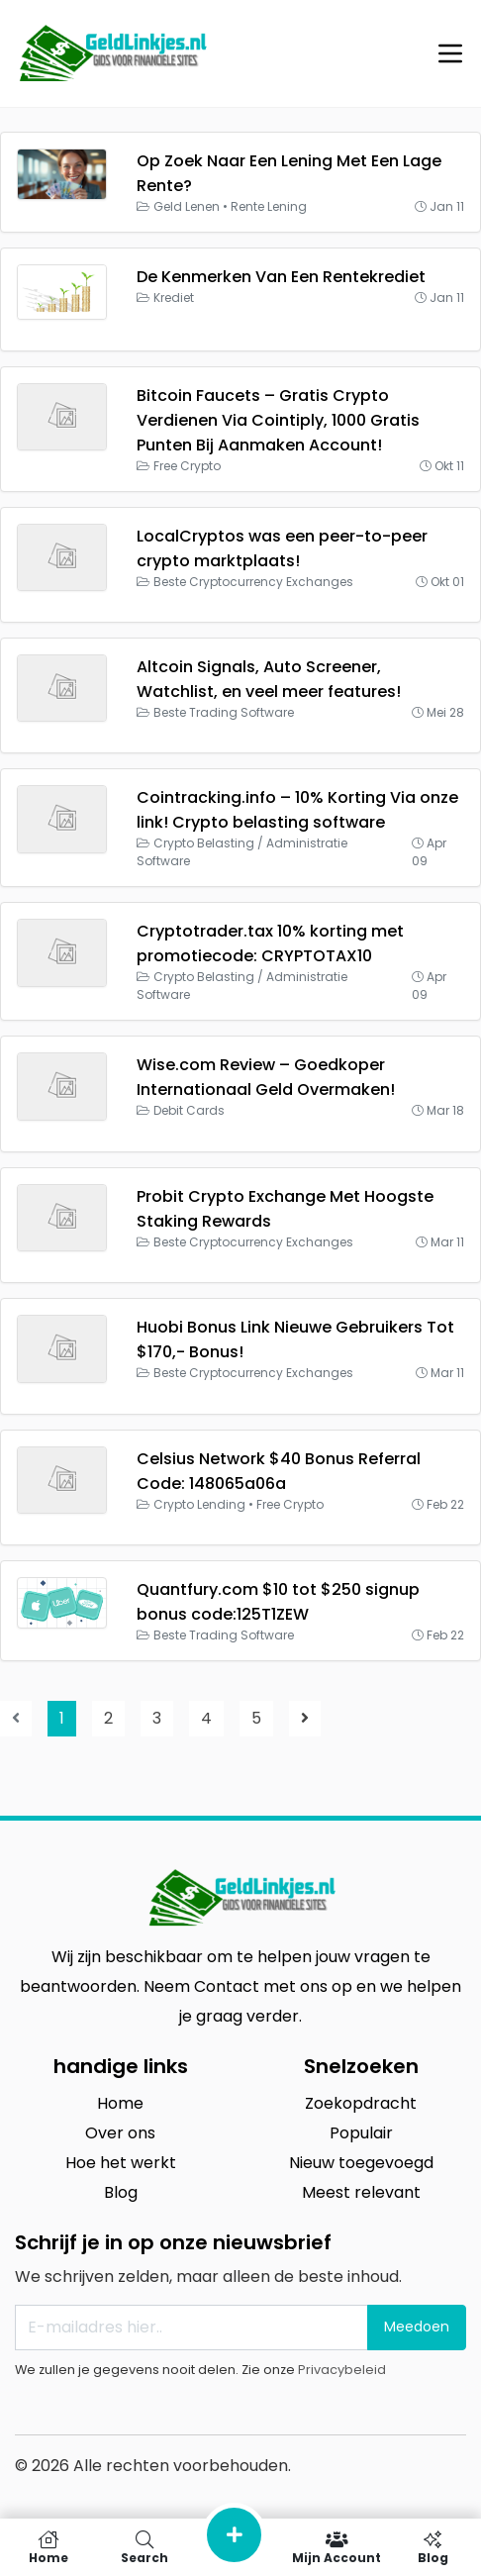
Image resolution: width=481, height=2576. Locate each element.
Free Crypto (187, 465)
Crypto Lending (199, 1504)
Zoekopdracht (361, 2103)
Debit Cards (189, 1110)
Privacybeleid (342, 2369)
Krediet (173, 297)
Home (120, 2103)
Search (144, 2547)
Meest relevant (361, 2192)
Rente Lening (269, 206)
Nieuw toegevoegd (361, 2162)
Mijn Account (337, 2547)
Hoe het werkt (120, 2162)
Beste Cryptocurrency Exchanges (253, 581)
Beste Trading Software (223, 712)
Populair (361, 2133)
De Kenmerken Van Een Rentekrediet (281, 276)
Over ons (120, 2133)
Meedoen (416, 2326)
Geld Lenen (186, 206)
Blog (121, 2192)
